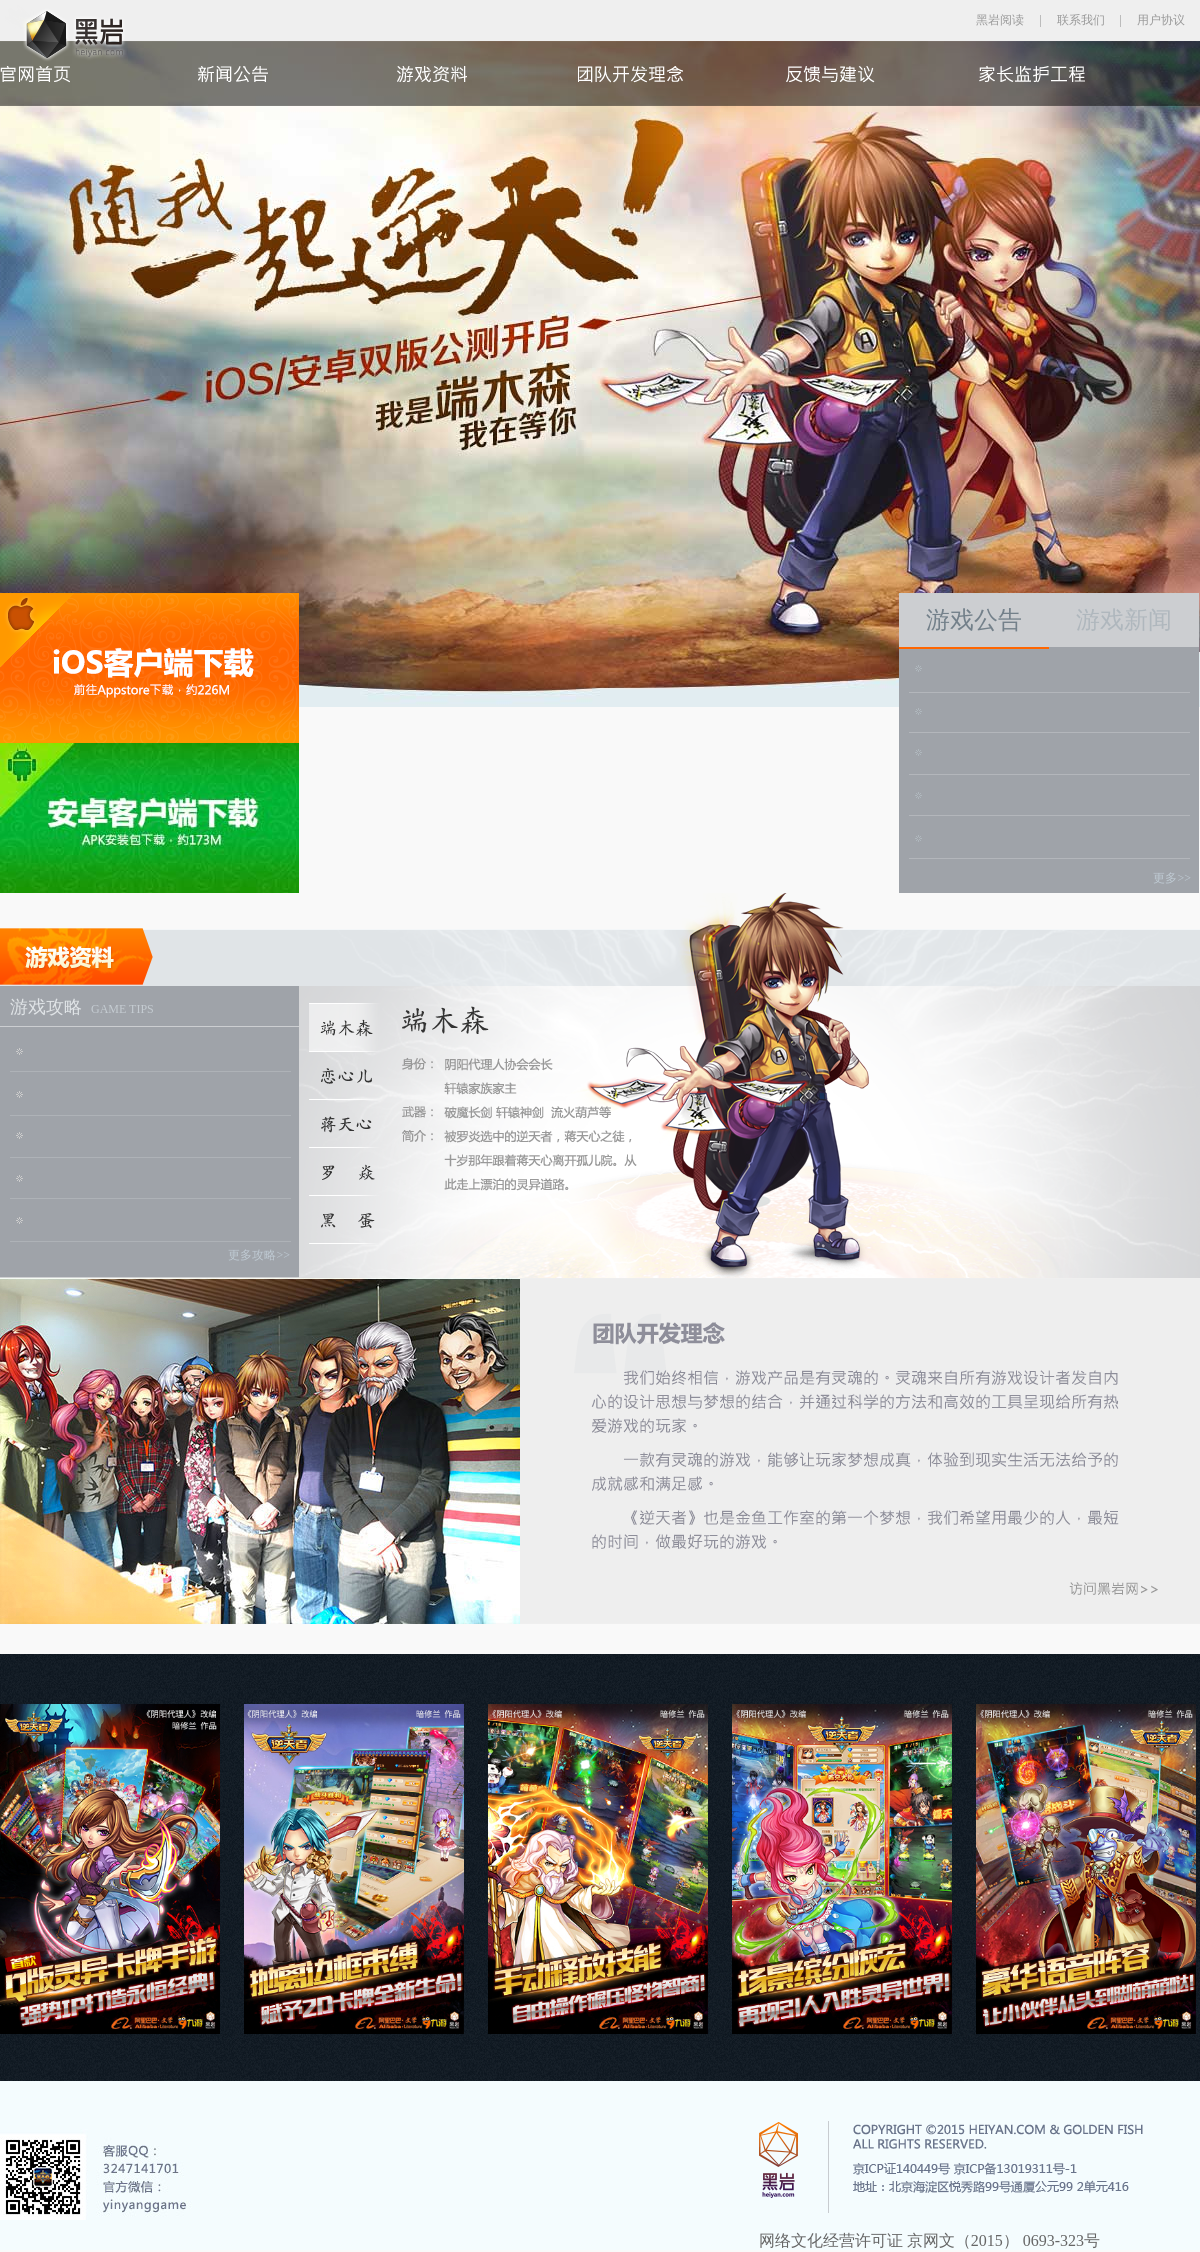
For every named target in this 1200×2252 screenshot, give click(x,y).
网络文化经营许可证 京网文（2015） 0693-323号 (929, 2240)
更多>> (1172, 878)
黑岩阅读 (1000, 20)
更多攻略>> (259, 1255)
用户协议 (1161, 20)
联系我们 (1081, 20)
